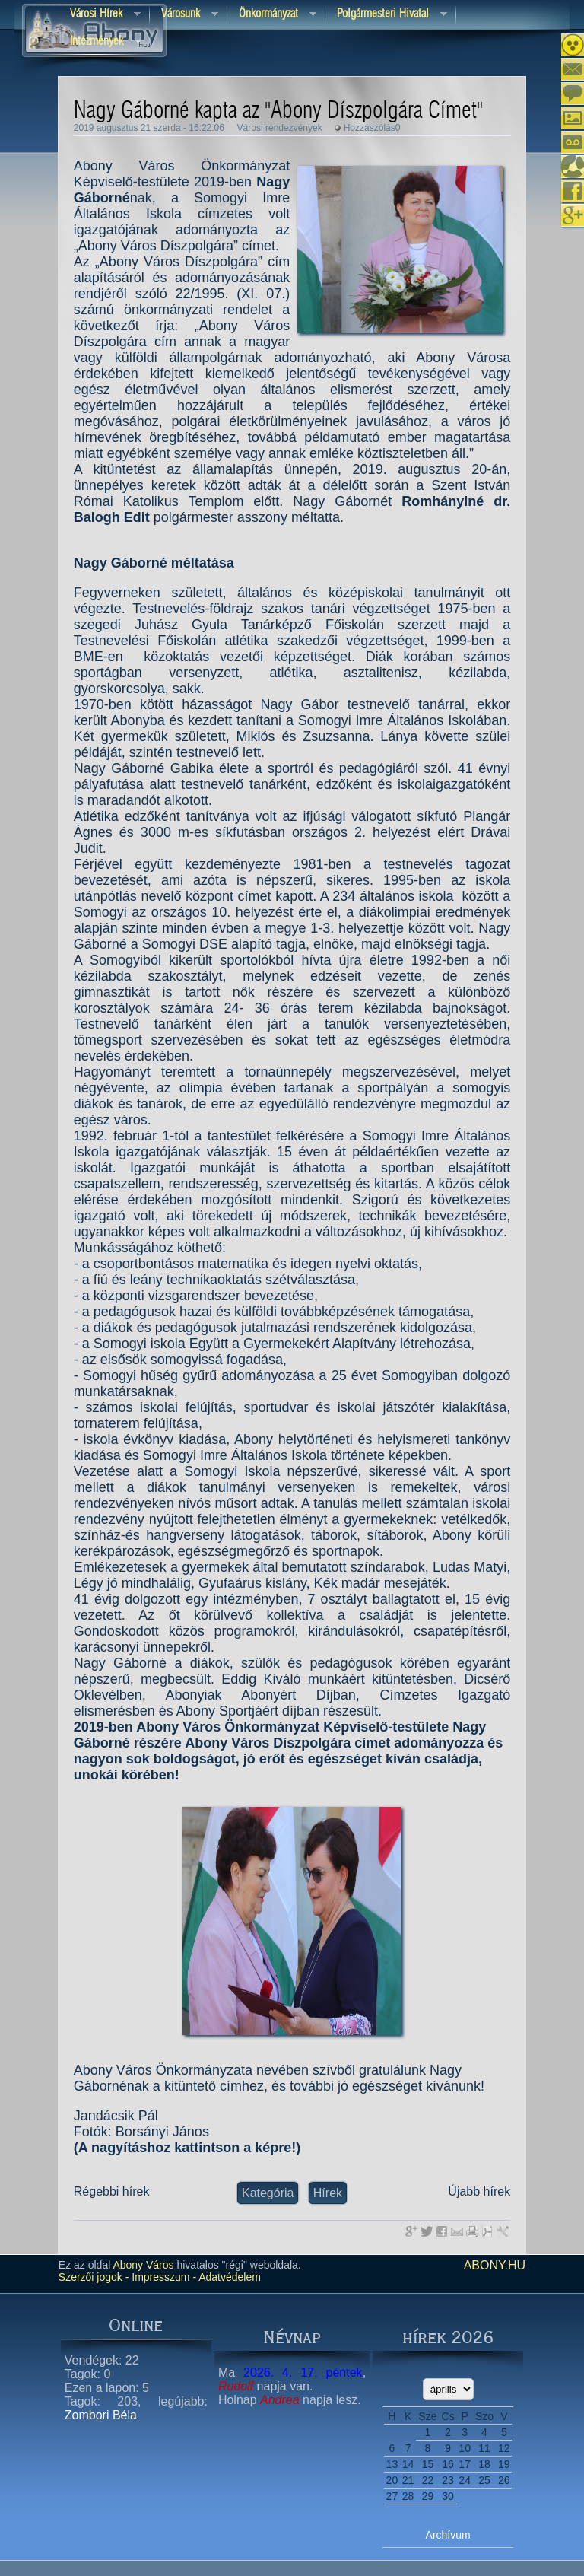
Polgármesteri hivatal (386, 15)
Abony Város (143, 2265)
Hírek (327, 2192)
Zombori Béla (101, 2415)
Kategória (268, 2192)
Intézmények (100, 42)
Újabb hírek (479, 2191)
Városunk (184, 15)
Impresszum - (162, 2277)
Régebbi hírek (112, 2191)
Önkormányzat (271, 15)
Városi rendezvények (279, 127)
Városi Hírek (100, 15)
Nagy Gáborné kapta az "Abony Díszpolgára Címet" (278, 111)
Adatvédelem (228, 2277)
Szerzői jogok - (94, 2277)
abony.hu (495, 2265)
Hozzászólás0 (372, 127)
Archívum (448, 2535)
